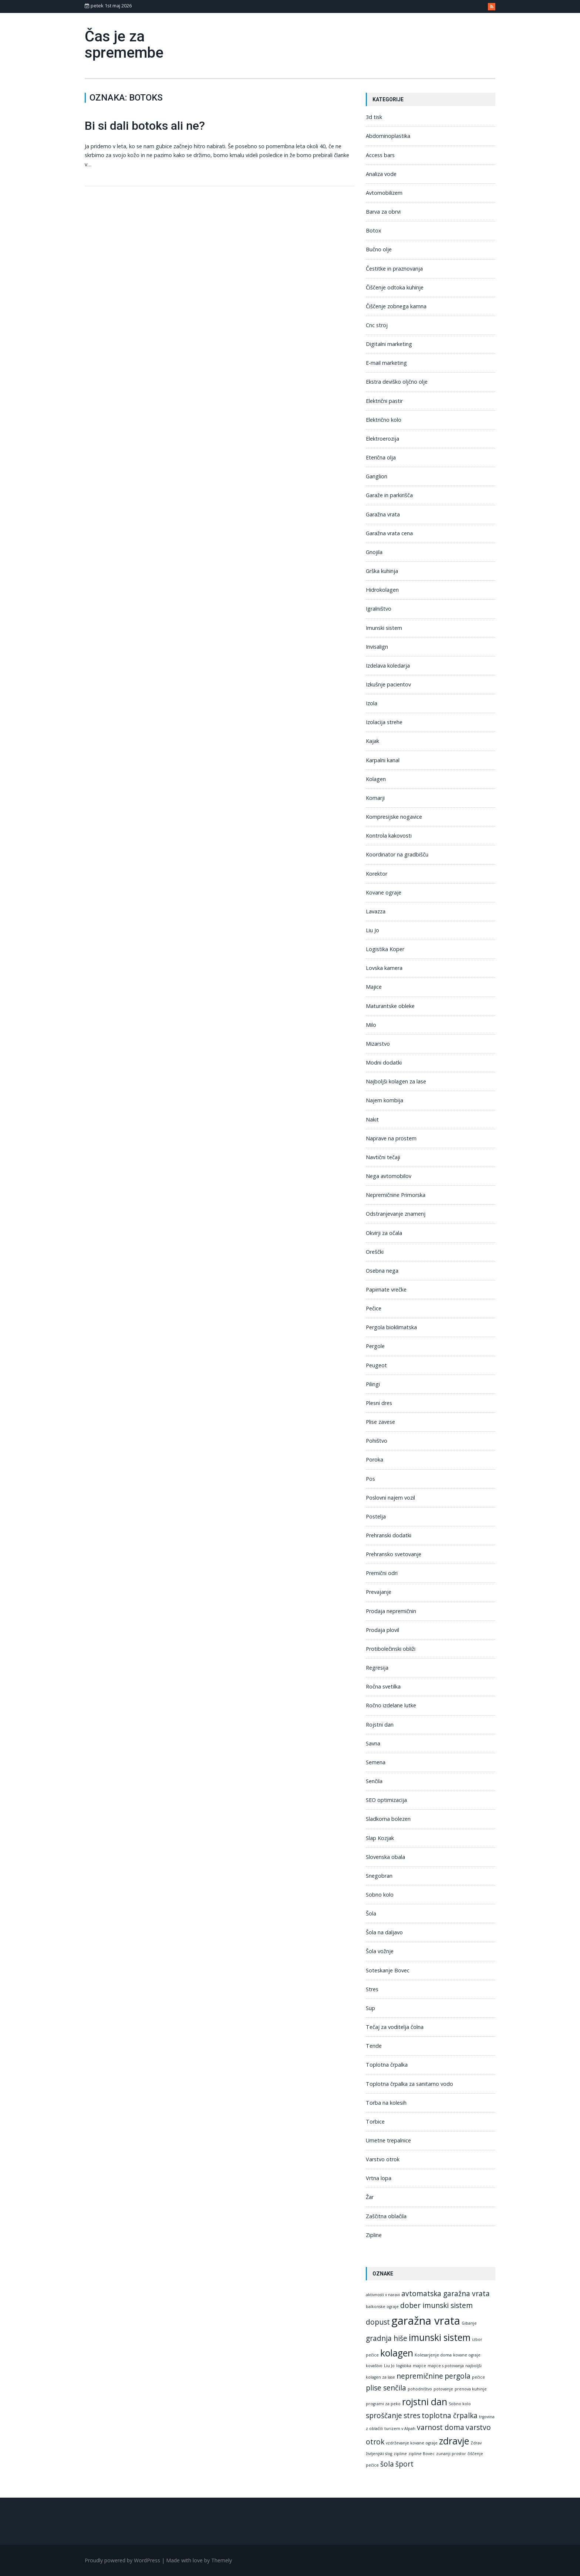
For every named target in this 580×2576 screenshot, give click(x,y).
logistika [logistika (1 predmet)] (403, 2365)
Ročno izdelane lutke (391, 1705)
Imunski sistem (384, 627)
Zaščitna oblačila (386, 2216)
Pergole (375, 1346)
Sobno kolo (380, 1894)
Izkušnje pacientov (388, 684)
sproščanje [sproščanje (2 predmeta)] (384, 2415)
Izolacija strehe (384, 722)
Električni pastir (384, 400)
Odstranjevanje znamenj (395, 1213)
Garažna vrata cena (389, 533)
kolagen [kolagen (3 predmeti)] (396, 2353)
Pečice (373, 1308)
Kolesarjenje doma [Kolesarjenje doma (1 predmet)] (433, 2355)
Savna (373, 1743)
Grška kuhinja (382, 570)
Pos (370, 1478)
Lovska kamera (384, 967)
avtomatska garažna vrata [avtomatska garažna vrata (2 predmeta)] (445, 2293)
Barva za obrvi (383, 211)
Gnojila (374, 552)
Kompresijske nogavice (394, 816)
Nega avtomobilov (388, 1176)
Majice (374, 986)
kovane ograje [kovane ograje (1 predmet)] (466, 2355)
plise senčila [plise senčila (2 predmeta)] (386, 2388)
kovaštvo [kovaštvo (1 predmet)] (374, 2365)
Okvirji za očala (384, 1232)
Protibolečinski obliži (390, 1648)
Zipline (374, 2235)
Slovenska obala (385, 1856)
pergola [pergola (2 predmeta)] (458, 2376)
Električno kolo (383, 419)
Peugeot (376, 1365)
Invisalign (377, 646)
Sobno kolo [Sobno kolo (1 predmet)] (460, 2403)
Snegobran (379, 1875)
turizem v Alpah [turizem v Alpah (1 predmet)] (399, 2428)
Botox (373, 230)
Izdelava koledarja (388, 665)
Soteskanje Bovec (387, 1970)
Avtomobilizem (384, 192)
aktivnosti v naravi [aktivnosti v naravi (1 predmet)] (383, 2294)
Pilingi (373, 1384)
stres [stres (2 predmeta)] (412, 2415)
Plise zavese (380, 1421)
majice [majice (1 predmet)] (419, 2365)
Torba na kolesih (386, 2102)
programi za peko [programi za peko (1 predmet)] (383, 2403)
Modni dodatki (384, 1062)
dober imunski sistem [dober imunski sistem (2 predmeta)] (436, 2305)
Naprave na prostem (391, 1138)
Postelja (376, 1516)
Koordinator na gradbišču (397, 854)
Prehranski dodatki (388, 1535)
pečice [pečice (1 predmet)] (478, 2377)
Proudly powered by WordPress (122, 2560)
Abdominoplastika (388, 135)
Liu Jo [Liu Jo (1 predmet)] (389, 2365)
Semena (375, 1762)
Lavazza (375, 911)
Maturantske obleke (390, 1005)
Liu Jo (372, 930)
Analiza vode (381, 173)
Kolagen (376, 779)
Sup (370, 2008)
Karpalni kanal (382, 760)
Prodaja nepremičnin (391, 1611)
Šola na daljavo (384, 1932)
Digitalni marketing (389, 343)
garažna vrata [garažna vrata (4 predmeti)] (425, 2320)
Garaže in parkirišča (389, 495)
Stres (372, 1989)
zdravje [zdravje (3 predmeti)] (454, 2441)
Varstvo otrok (382, 2159)
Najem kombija (384, 1100)
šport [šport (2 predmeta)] (404, 2464)
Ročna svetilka (383, 1686)
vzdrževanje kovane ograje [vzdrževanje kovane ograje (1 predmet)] (412, 2443)
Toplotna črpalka (387, 2064)
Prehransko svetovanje (393, 1554)
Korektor (376, 873)
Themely (221, 2560)
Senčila (374, 1781)
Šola (371, 1913)
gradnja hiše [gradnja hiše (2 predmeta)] (386, 2338)
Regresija (377, 1667)
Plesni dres (379, 1402)
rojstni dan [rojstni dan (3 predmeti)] (424, 2402)
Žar (370, 2196)
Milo (371, 1024)
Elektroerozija (382, 438)
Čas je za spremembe (124, 44)
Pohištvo (376, 1440)
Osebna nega (382, 1270)
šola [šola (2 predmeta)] (387, 2464)
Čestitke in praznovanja (394, 268)
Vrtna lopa (378, 2178)
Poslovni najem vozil (390, 1497)
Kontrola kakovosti (389, 835)
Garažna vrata (383, 514)
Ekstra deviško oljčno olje (397, 381)
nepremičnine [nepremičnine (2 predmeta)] (420, 2376)
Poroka (374, 1459)
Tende (374, 2045)
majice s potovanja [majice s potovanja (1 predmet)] (446, 2365)
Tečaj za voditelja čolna (395, 2026)
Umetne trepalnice (388, 2140)
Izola (371, 703)
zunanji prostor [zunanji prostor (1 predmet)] (451, 2453)
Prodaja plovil (382, 1629)
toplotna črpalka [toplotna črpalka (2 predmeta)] (450, 2415)
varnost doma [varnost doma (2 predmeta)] (440, 2427)
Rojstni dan (380, 1724)
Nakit (372, 1119)
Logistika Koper (385, 949)
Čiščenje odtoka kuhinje (395, 287)
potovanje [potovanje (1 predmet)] (443, 2389)
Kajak (372, 740)
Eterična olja (381, 457)
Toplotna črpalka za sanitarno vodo (409, 2083)
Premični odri (382, 1573)
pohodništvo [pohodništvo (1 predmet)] (420, 2389)
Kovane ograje (383, 892)
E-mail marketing (386, 362)
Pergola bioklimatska (391, 1327)
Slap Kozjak (380, 1838)
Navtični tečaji (383, 1157)
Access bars (380, 155)
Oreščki (375, 1251)
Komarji (375, 797)
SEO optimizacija (386, 1799)
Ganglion (376, 476)
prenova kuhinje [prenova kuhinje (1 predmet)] (471, 2389)
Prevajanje (378, 1591)
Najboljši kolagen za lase (396, 1081)
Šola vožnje (380, 1951)
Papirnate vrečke (386, 1289)
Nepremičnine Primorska (395, 1194)
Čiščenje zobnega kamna (396, 306)
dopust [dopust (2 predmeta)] (378, 2322)
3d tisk (374, 117)
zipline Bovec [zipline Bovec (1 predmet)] (421, 2453)
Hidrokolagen (382, 589)
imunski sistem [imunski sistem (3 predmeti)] (440, 2337)
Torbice (375, 2121)
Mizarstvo (378, 1043)
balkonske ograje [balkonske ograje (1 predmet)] (382, 2306)
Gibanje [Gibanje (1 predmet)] (469, 2323)
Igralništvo (378, 608)
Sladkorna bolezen (388, 1818)
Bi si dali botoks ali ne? (145, 126)
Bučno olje (379, 249)
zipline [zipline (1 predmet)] (400, 2453)
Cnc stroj (377, 325)
